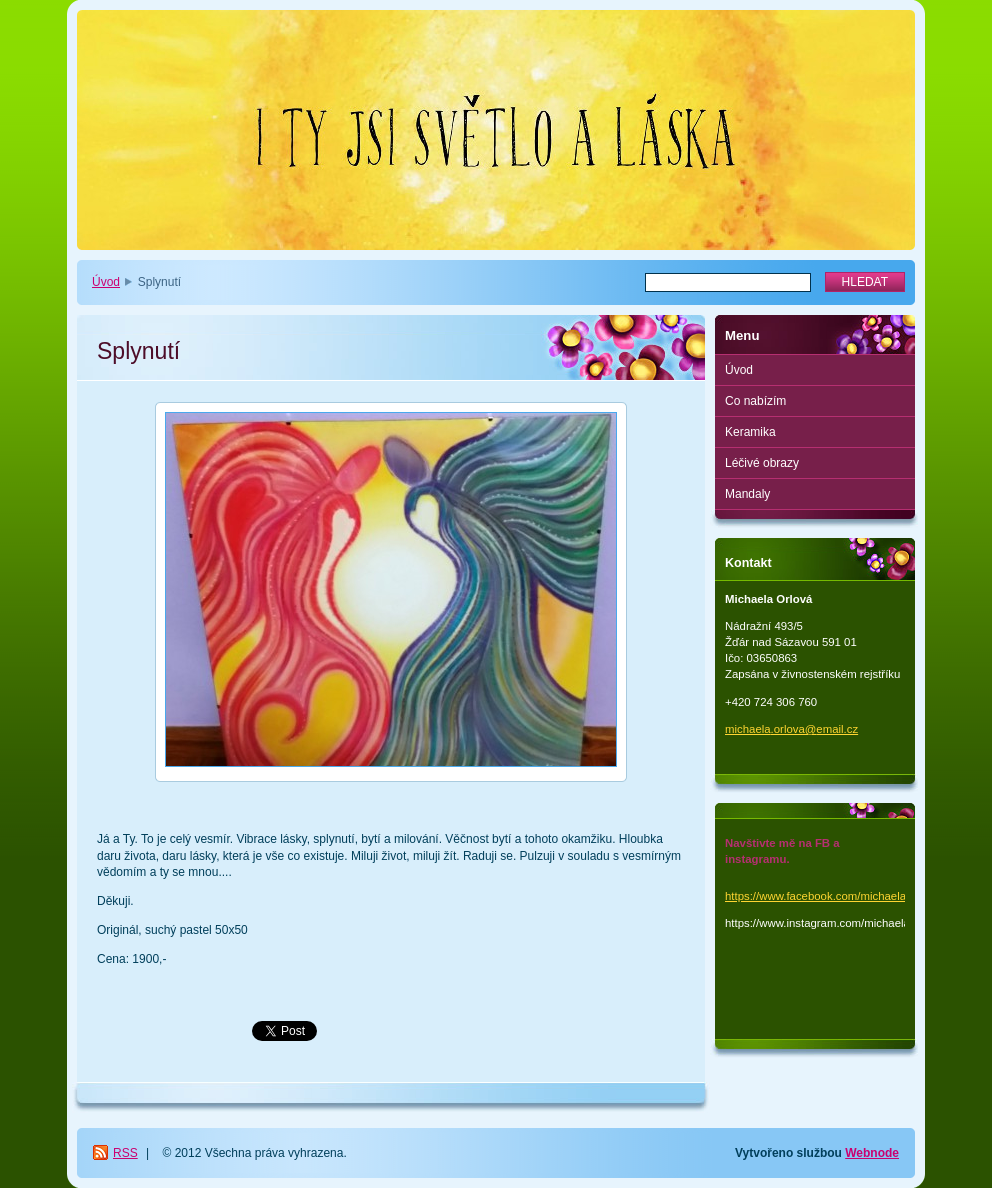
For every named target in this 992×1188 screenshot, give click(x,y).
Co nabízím (755, 401)
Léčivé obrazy (762, 463)
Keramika (750, 432)
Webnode (872, 1153)
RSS (125, 1153)
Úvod (106, 282)
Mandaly (747, 494)
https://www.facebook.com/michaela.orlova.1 (837, 896)
